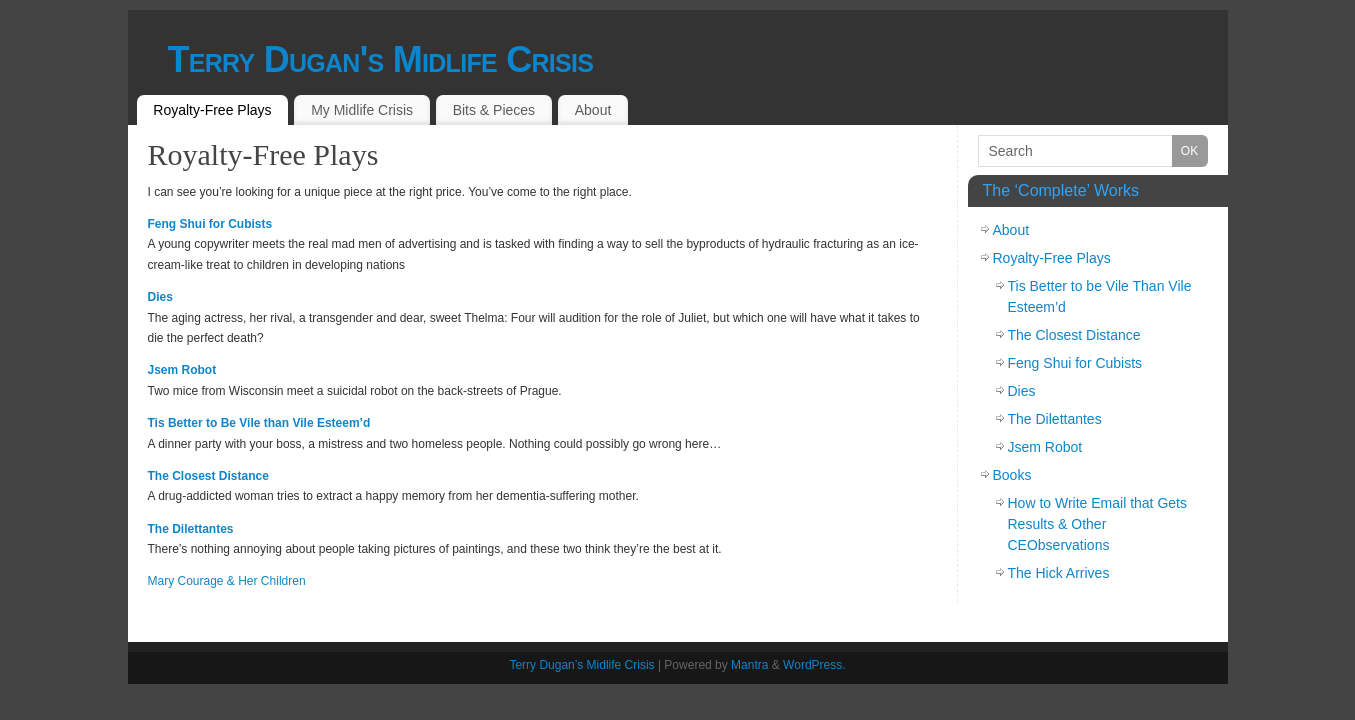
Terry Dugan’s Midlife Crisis (581, 665)
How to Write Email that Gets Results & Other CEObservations (1097, 524)
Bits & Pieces (494, 110)
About (593, 110)
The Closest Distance (208, 476)
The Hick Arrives (1059, 573)
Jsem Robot (182, 370)
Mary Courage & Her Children (227, 581)
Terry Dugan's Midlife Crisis (381, 59)
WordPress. (814, 665)
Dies (160, 297)
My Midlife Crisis (362, 110)
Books (1012, 475)
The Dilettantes (191, 529)
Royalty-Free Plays (212, 110)
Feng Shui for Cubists (210, 224)
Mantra (749, 665)
